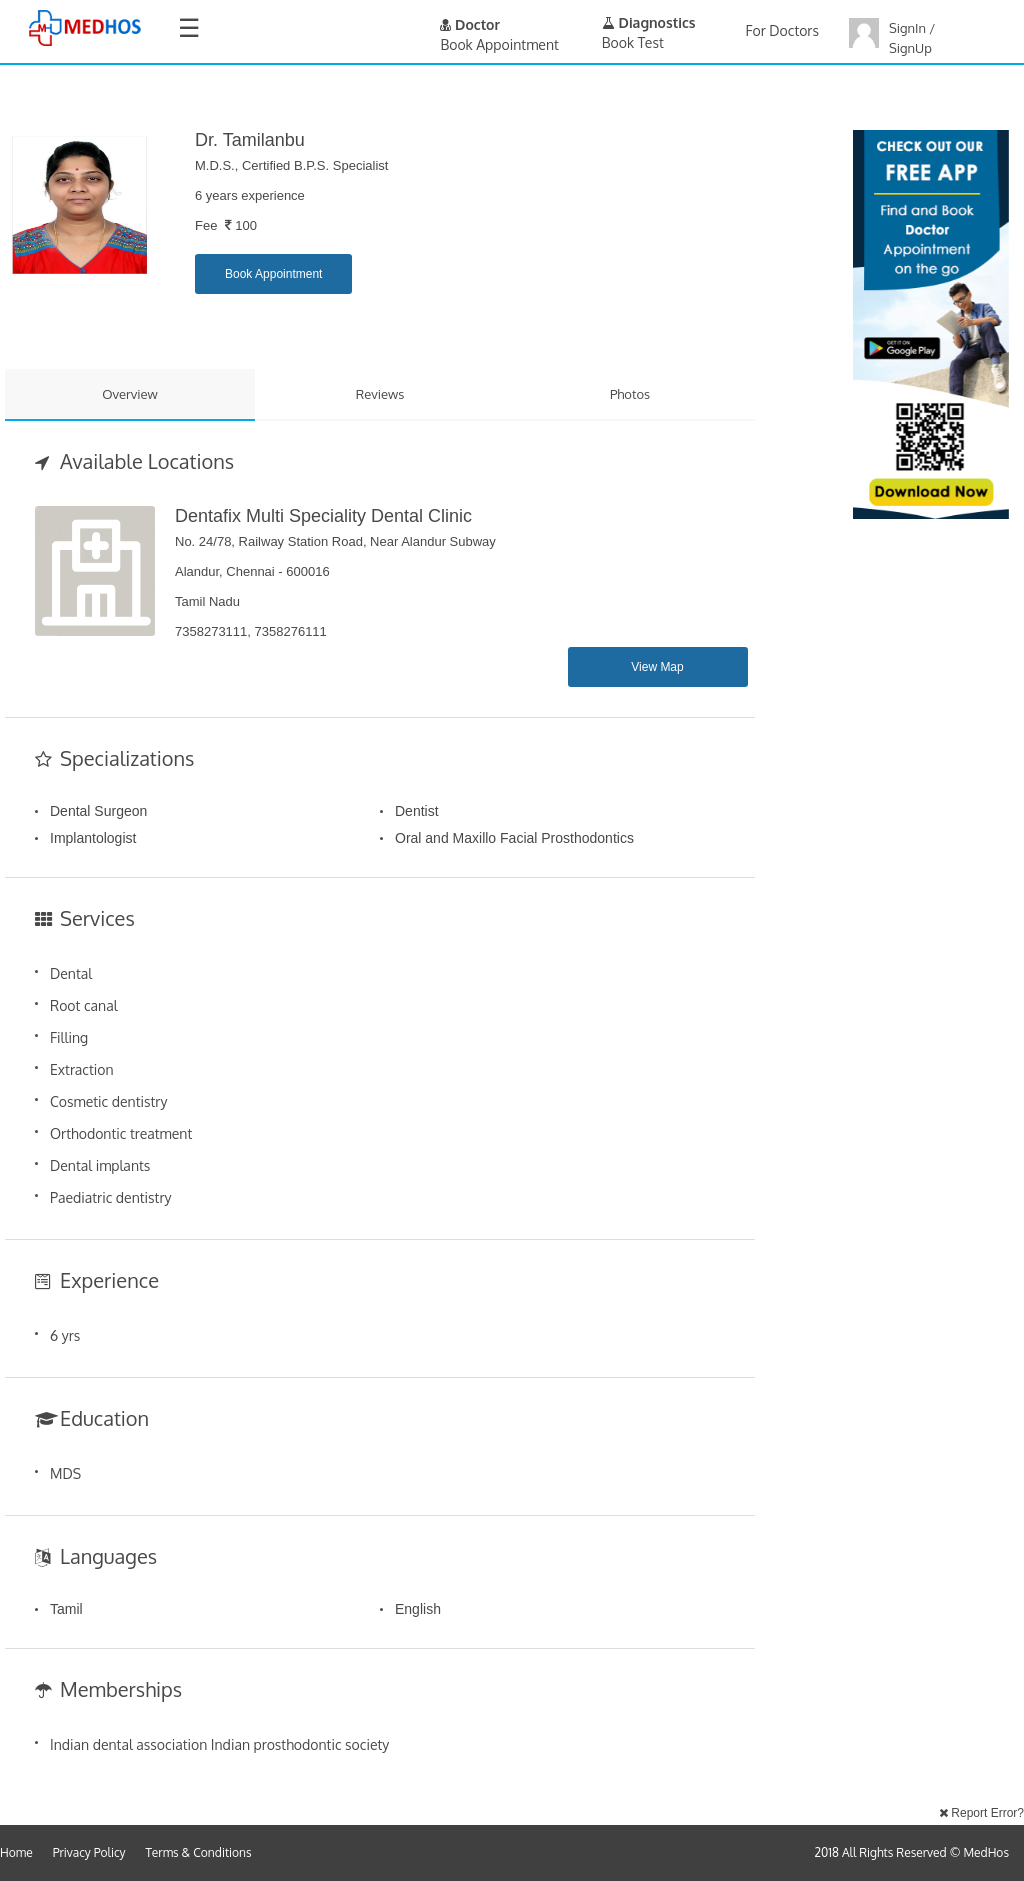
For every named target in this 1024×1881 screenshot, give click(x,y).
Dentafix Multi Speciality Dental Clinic (323, 516)
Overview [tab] (130, 394)
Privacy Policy (89, 1852)
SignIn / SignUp (912, 38)
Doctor (470, 24)
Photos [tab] (630, 394)
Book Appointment (273, 274)
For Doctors (782, 30)
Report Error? (981, 1813)
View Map (657, 667)
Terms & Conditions (199, 1852)
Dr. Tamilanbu (250, 140)
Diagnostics (649, 22)
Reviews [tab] (380, 394)
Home (16, 1852)
